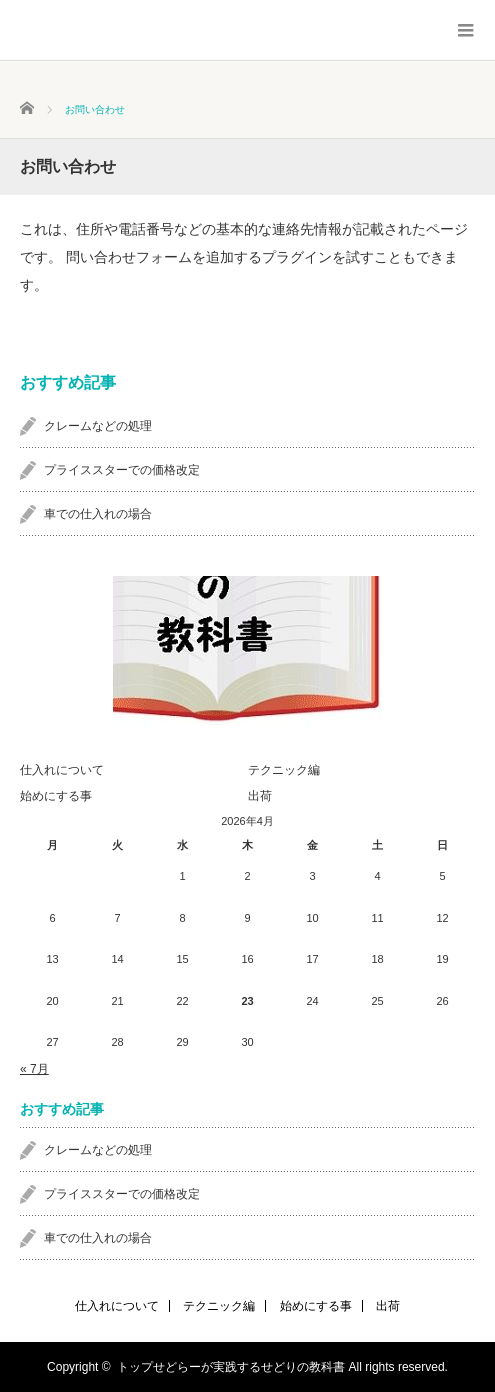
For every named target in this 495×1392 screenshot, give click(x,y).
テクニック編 (284, 770)
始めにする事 (56, 796)
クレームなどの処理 (98, 426)
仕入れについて (62, 770)
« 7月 (34, 1069)
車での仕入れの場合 (98, 514)
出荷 (260, 796)
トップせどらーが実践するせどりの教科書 (231, 1367)
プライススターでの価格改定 (122, 470)
